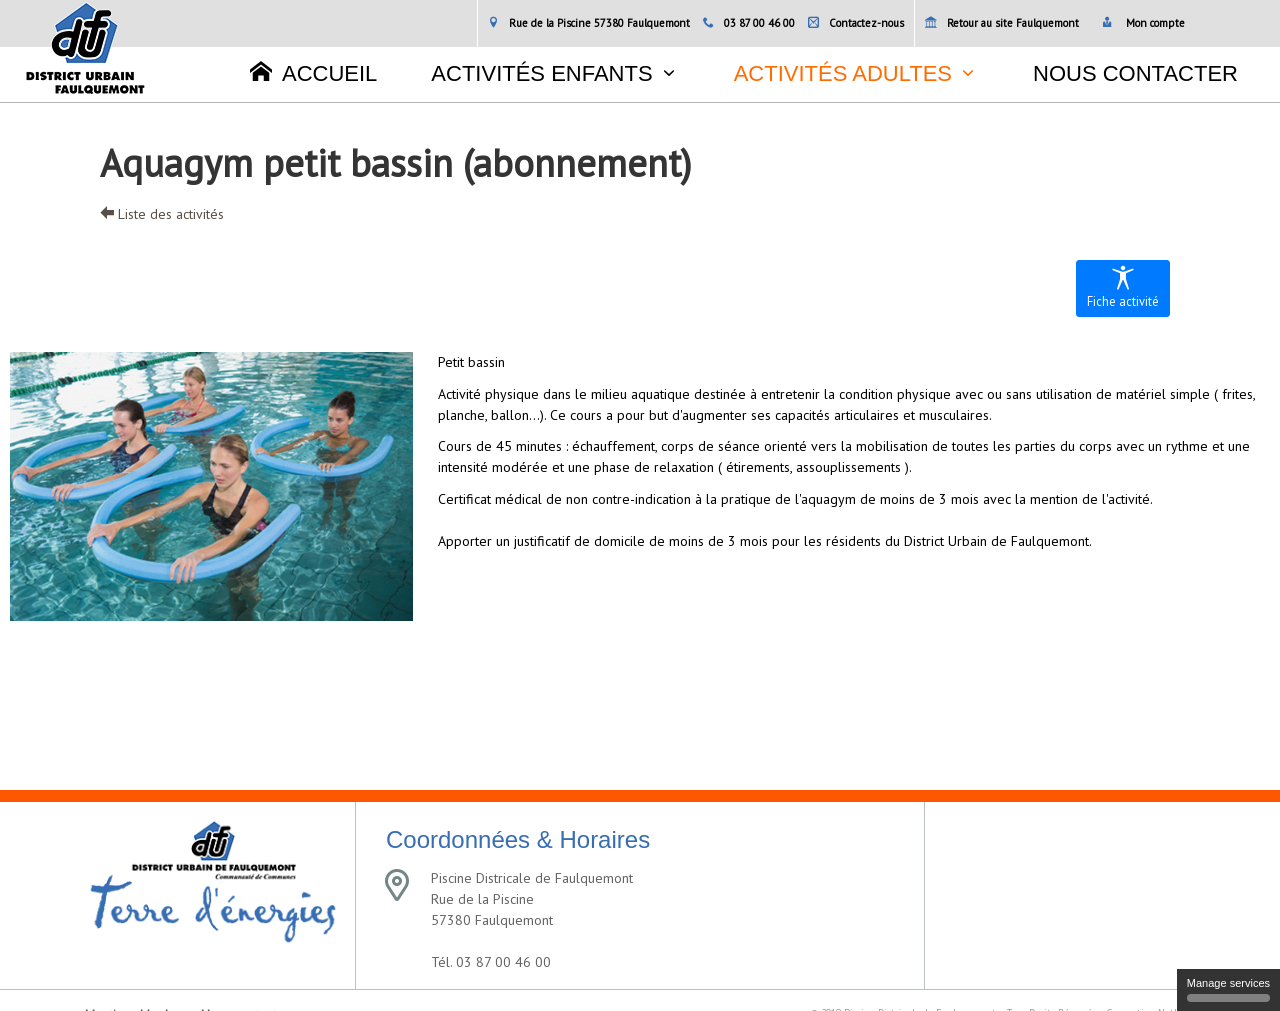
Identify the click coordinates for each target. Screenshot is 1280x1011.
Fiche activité (1123, 287)
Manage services (1228, 989)
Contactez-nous (856, 23)
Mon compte (1143, 23)
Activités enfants (541, 73)
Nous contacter (1135, 73)
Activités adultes (843, 73)
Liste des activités (162, 214)
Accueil (313, 73)
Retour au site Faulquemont (1002, 23)
